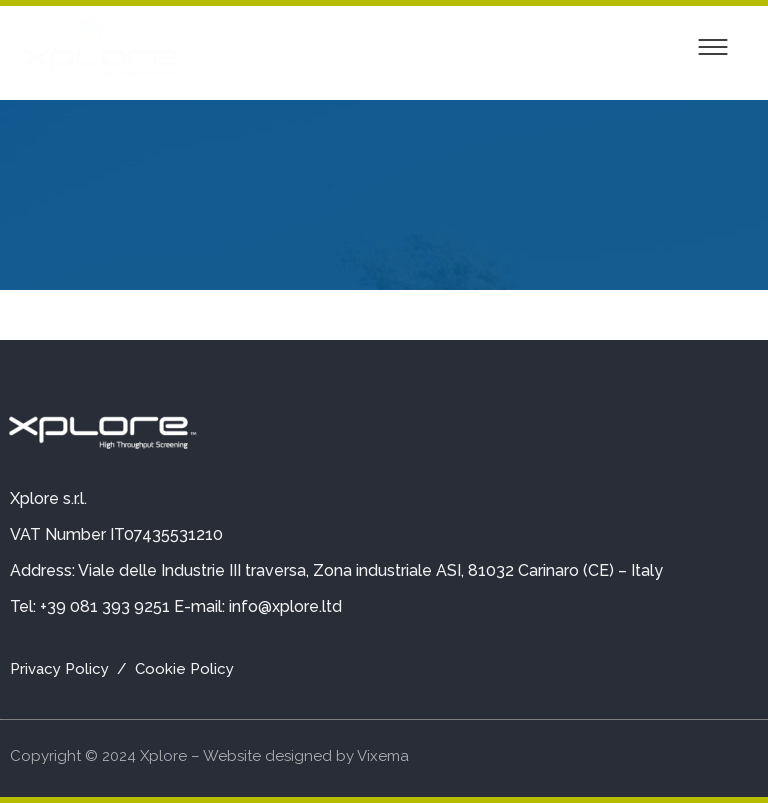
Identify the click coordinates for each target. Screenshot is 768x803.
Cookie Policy (184, 669)
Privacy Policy (59, 669)
